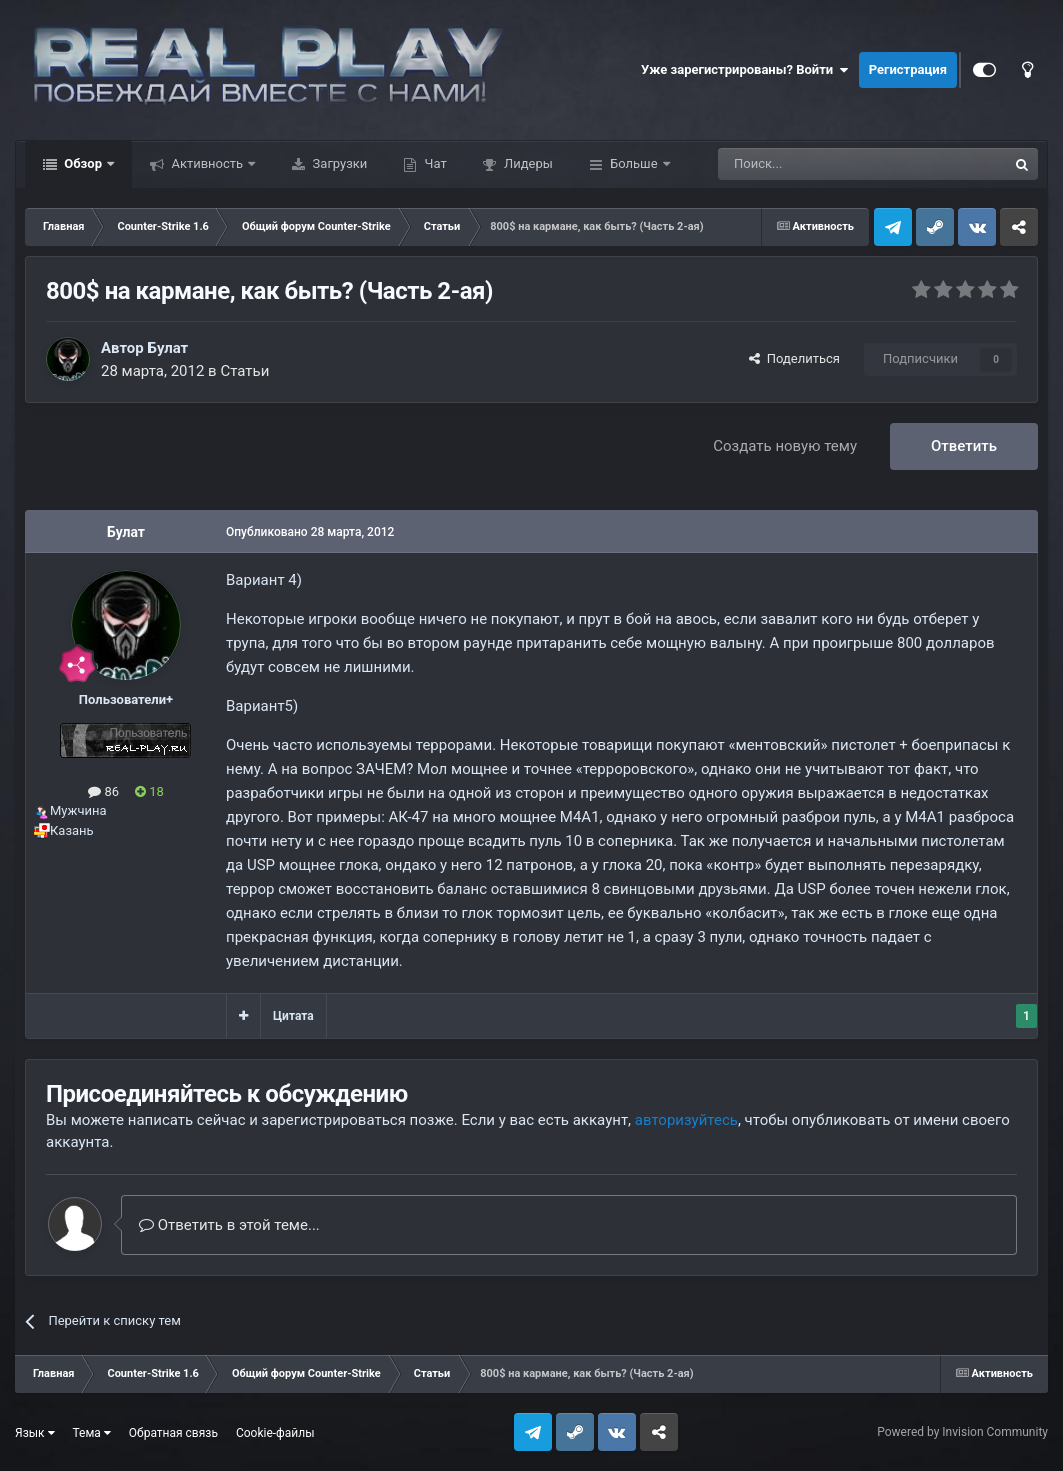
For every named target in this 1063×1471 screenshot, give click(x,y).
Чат (433, 163)
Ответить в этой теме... (229, 1225)
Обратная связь (173, 1433)
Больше (634, 163)
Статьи (244, 371)
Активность (207, 163)
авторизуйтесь (686, 1120)
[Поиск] (817, 164)
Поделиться (794, 358)
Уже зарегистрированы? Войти (745, 70)
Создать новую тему (785, 446)
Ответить (964, 446)
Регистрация (908, 69)
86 (103, 791)
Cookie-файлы (275, 1433)
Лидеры (527, 163)
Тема (92, 1433)
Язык (35, 1433)
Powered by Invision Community (962, 1432)
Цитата (293, 1016)
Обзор (83, 163)
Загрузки (338, 163)
